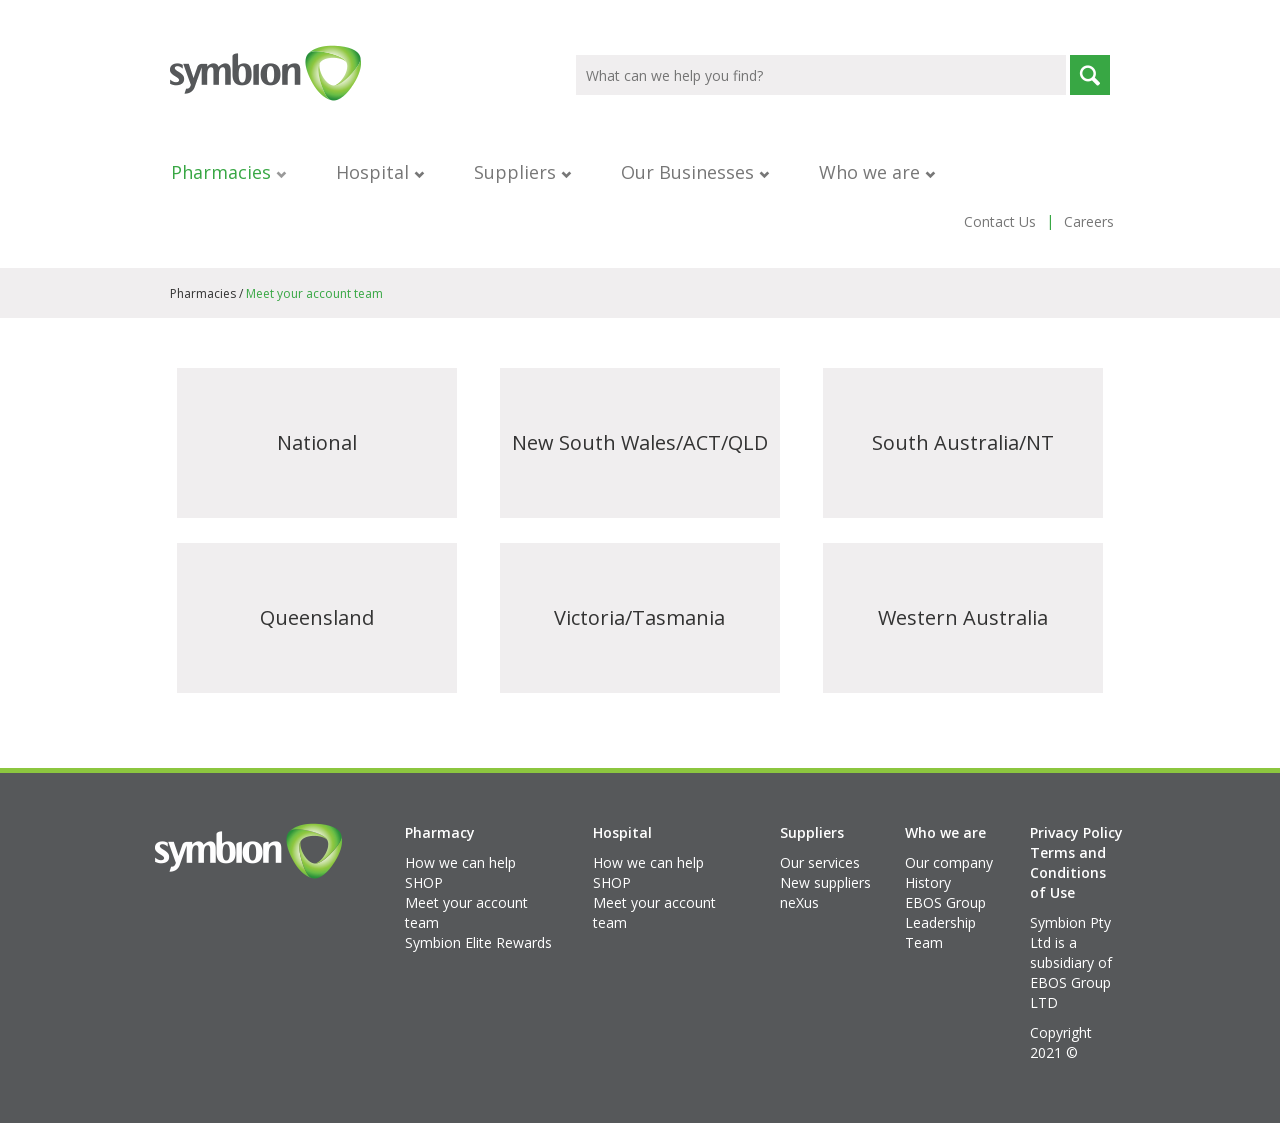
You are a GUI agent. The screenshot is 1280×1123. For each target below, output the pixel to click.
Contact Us (1000, 221)
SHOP (424, 882)
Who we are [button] (877, 172)
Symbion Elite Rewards (478, 942)
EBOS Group (945, 902)
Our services (820, 862)
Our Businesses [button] (695, 172)
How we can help (460, 862)
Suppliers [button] (522, 172)
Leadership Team (940, 932)
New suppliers (825, 882)
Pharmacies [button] (228, 172)
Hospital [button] (380, 172)
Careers (1089, 221)
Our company (949, 862)
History (928, 882)
